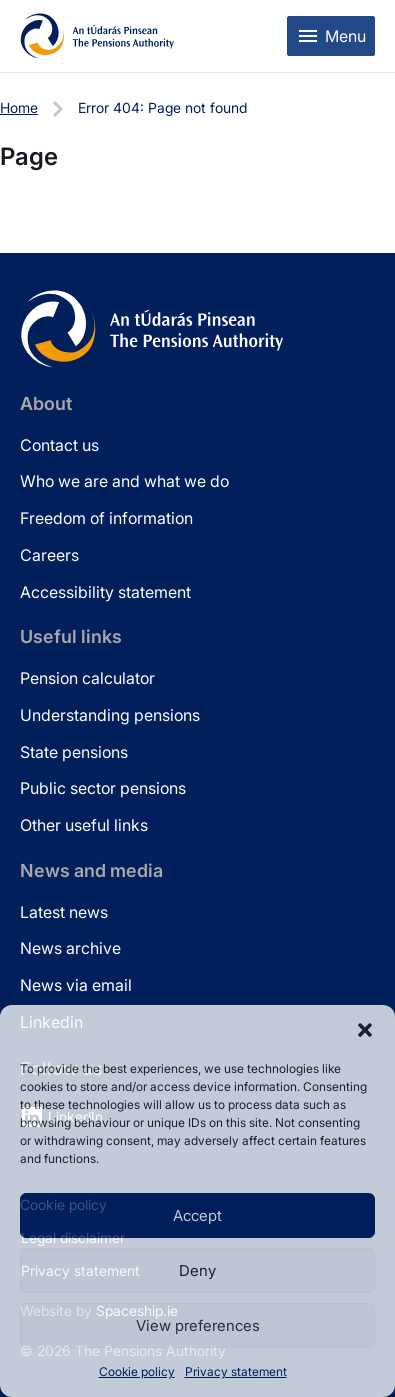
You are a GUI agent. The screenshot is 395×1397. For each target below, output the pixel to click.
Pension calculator (87, 678)
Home (19, 107)
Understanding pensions (110, 715)
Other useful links (84, 825)
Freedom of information (106, 518)
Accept (197, 1215)
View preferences (198, 1325)
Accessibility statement (105, 592)
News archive (70, 948)
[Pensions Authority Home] (97, 36)
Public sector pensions (103, 788)
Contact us (59, 445)
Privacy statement (236, 1371)
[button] (365, 1030)
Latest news (64, 912)
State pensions (74, 752)
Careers (49, 555)
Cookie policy (137, 1371)
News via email (76, 985)
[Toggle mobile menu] (331, 36)
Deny (197, 1270)
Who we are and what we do (124, 481)
